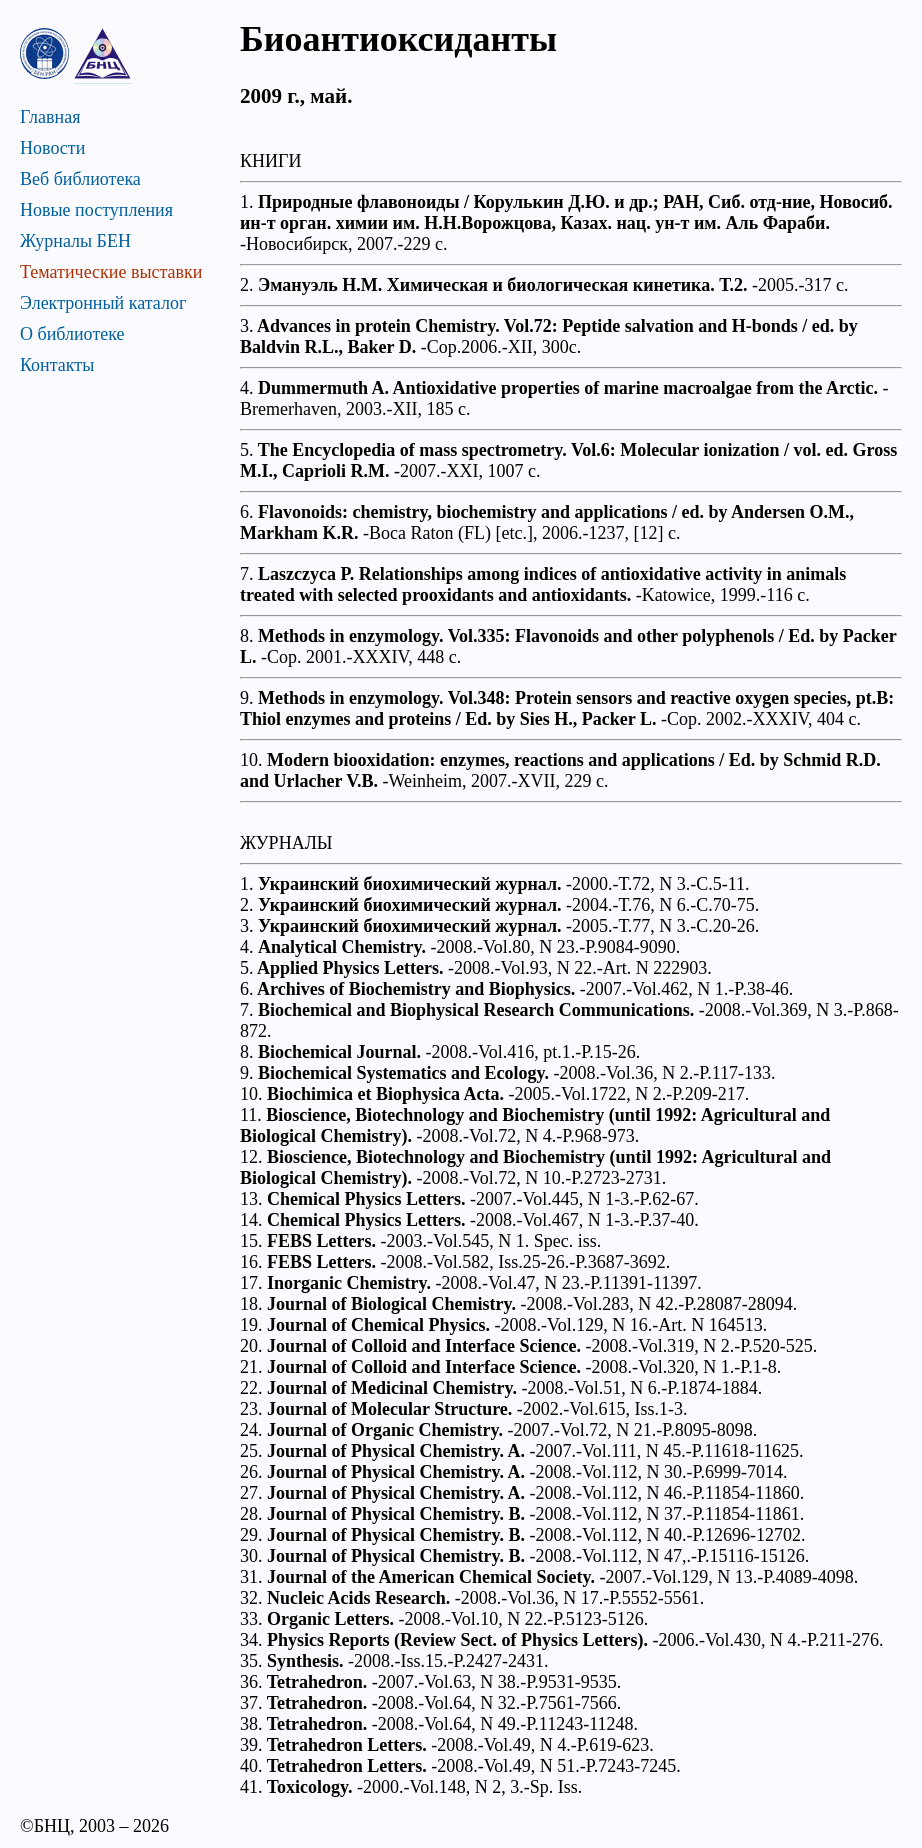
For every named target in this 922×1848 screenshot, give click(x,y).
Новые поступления (96, 210)
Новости (52, 148)
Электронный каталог (103, 303)
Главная (50, 117)
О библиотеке (72, 334)
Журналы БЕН (75, 241)
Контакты (57, 365)
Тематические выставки (111, 272)
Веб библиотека (80, 179)
